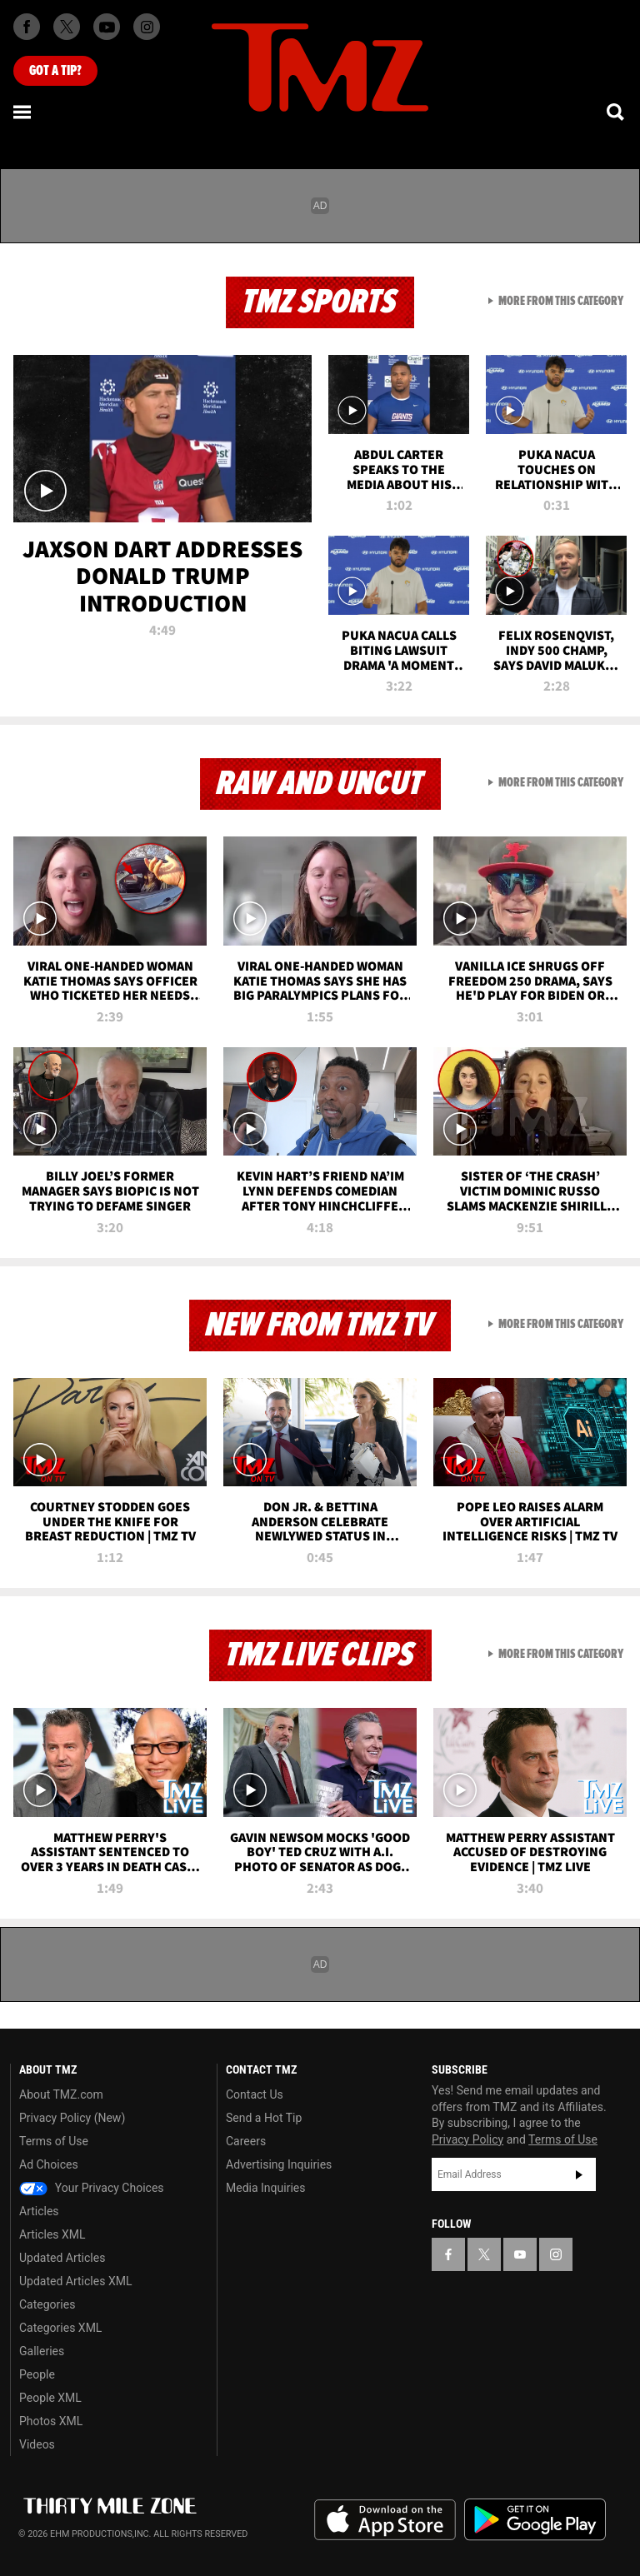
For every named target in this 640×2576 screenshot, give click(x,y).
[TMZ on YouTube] (520, 2254)
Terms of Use (53, 2141)
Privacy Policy (467, 2139)
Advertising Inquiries (279, 2164)
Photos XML (50, 2421)
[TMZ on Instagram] (146, 26)
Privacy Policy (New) (72, 2117)
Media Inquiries (265, 2187)
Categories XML (60, 2327)
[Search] (616, 111)
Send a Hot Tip (264, 2117)
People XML (50, 2397)
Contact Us (254, 2094)
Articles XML (52, 2234)
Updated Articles (62, 2257)
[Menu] (23, 111)
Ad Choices (48, 2164)
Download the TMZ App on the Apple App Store (385, 2520)
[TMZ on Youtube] (106, 26)
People (37, 2374)
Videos (37, 2444)
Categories (47, 2304)
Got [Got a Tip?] (55, 70)
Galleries (41, 2351)
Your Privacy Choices (91, 2187)
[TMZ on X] (66, 26)
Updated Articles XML (75, 2281)
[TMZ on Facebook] (26, 26)
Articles (39, 2211)
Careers (246, 2141)
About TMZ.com (61, 2094)
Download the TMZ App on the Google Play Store (535, 2520)
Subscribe (579, 2174)
